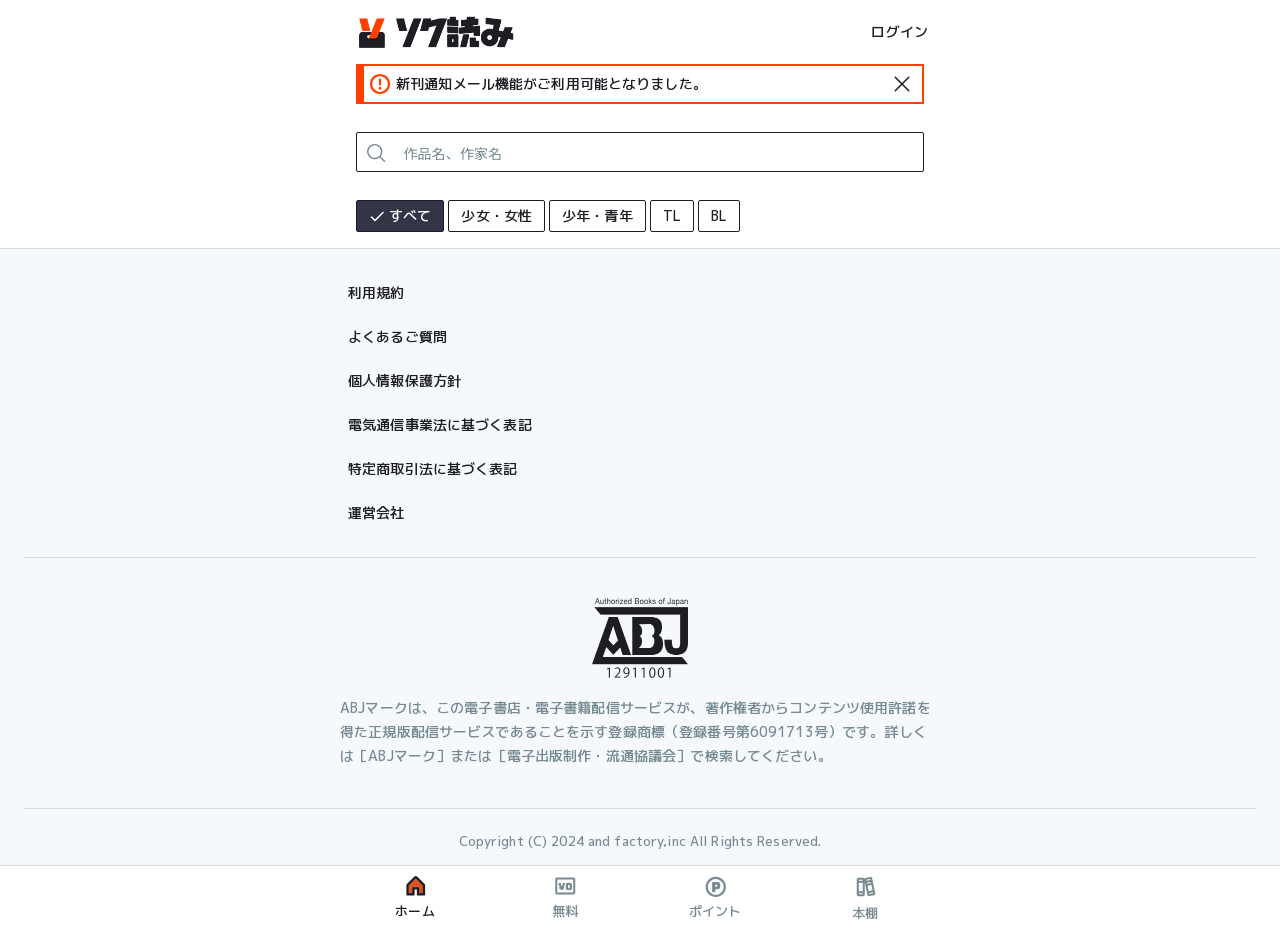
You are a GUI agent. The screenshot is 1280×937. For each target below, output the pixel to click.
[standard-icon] (902, 84)
